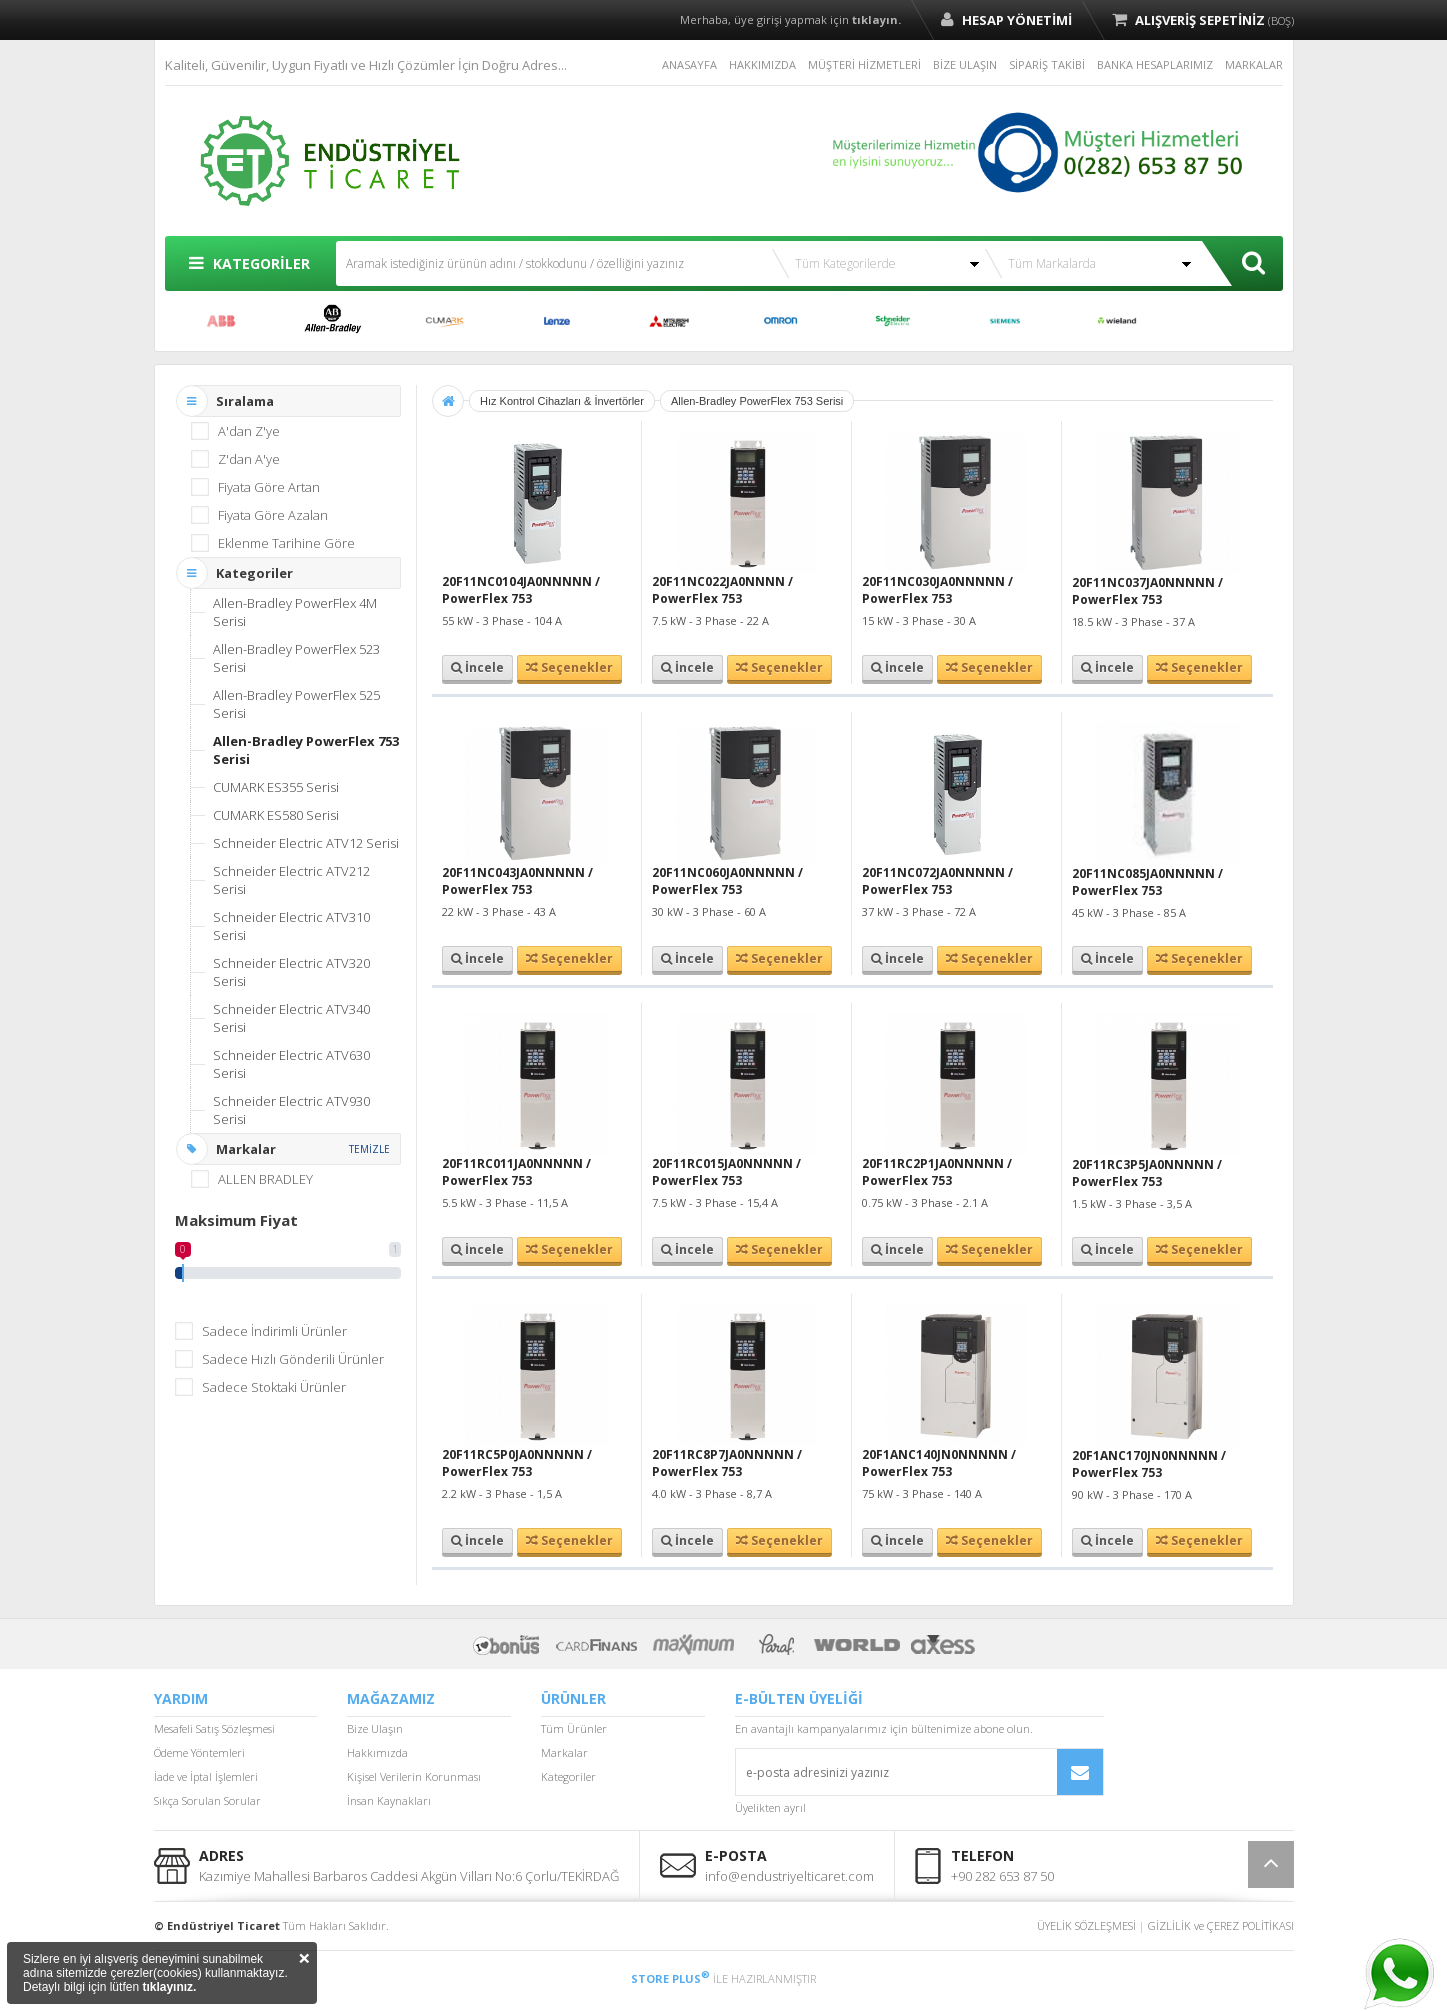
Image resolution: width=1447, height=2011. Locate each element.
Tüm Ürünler (574, 1728)
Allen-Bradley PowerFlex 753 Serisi (306, 750)
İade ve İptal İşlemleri (206, 1776)
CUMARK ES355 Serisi (276, 787)
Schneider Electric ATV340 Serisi (291, 1018)
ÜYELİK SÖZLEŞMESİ (1086, 1925)
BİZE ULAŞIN (965, 64)
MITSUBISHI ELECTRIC (669, 321)
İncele (477, 667)
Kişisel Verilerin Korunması (414, 1776)
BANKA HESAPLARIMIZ (1155, 64)
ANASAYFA (689, 64)
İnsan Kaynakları (389, 1800)
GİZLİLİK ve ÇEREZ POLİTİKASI (1221, 1925)
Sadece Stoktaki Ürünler (274, 1387)
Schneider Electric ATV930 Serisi (291, 1110)
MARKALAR (1254, 64)
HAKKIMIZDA (762, 64)
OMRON (781, 321)
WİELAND (1117, 321)
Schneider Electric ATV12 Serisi (306, 843)
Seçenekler (569, 667)
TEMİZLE (369, 1149)
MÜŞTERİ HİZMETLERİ (864, 64)
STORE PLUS (670, 1978)
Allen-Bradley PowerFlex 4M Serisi (295, 612)
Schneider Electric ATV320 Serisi (291, 972)
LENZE (557, 321)
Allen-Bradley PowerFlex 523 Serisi (296, 658)
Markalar (564, 1752)
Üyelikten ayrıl (770, 1807)
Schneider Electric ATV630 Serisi (291, 1064)
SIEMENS (1005, 321)
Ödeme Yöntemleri (199, 1752)
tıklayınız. (169, 1987)
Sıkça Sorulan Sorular (207, 1800)
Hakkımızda (377, 1752)
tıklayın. (876, 19)
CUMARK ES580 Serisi (276, 815)
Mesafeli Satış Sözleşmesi (214, 1728)
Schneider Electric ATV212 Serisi (291, 880)
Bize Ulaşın (375, 1728)
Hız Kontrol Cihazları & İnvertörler (562, 401)
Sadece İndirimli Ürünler (274, 1331)
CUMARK (445, 321)
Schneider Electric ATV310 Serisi (291, 926)
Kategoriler (568, 1776)
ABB (221, 321)
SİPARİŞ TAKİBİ (1047, 64)
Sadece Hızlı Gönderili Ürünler (293, 1359)
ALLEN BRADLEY (333, 321)
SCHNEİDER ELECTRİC (893, 321)
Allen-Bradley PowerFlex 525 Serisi (296, 704)
